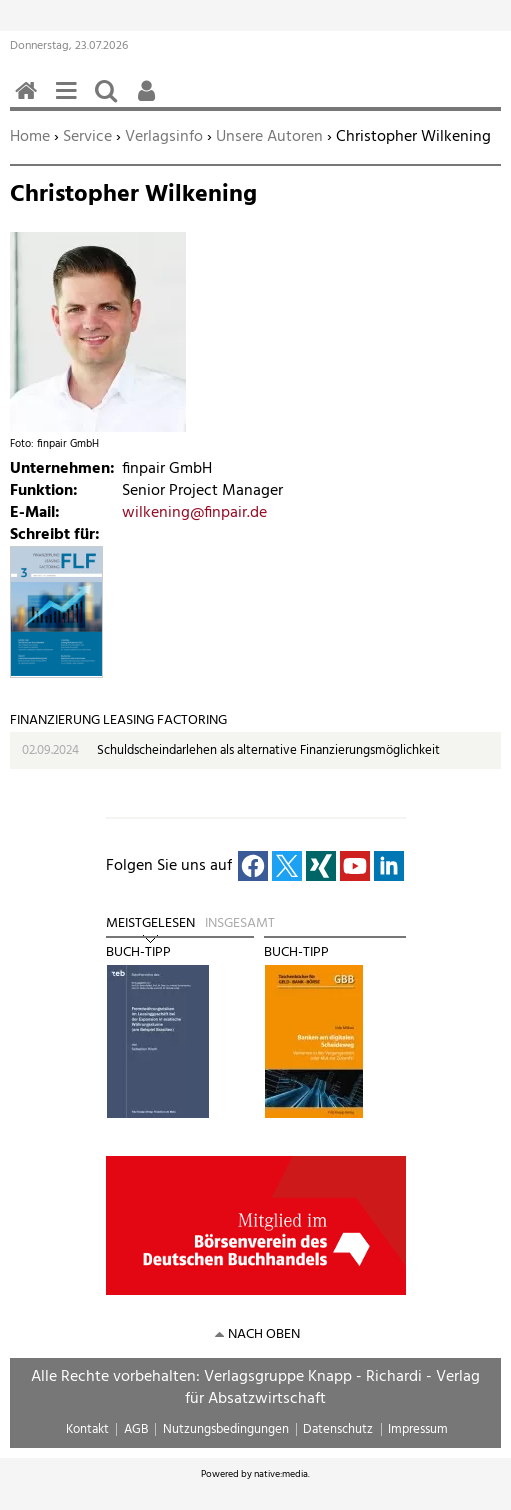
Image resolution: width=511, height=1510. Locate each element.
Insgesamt (240, 924)
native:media (281, 1474)
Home (30, 137)
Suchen (110, 101)
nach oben (264, 1334)
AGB (136, 1429)
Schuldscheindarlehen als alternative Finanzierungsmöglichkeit (268, 750)
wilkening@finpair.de (194, 513)
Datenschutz (338, 1429)
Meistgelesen (150, 924)
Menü (70, 101)
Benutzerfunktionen (150, 101)
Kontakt (87, 1429)
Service (87, 137)
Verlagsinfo (164, 137)
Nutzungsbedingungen (226, 1429)
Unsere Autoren (269, 137)
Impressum (418, 1429)
